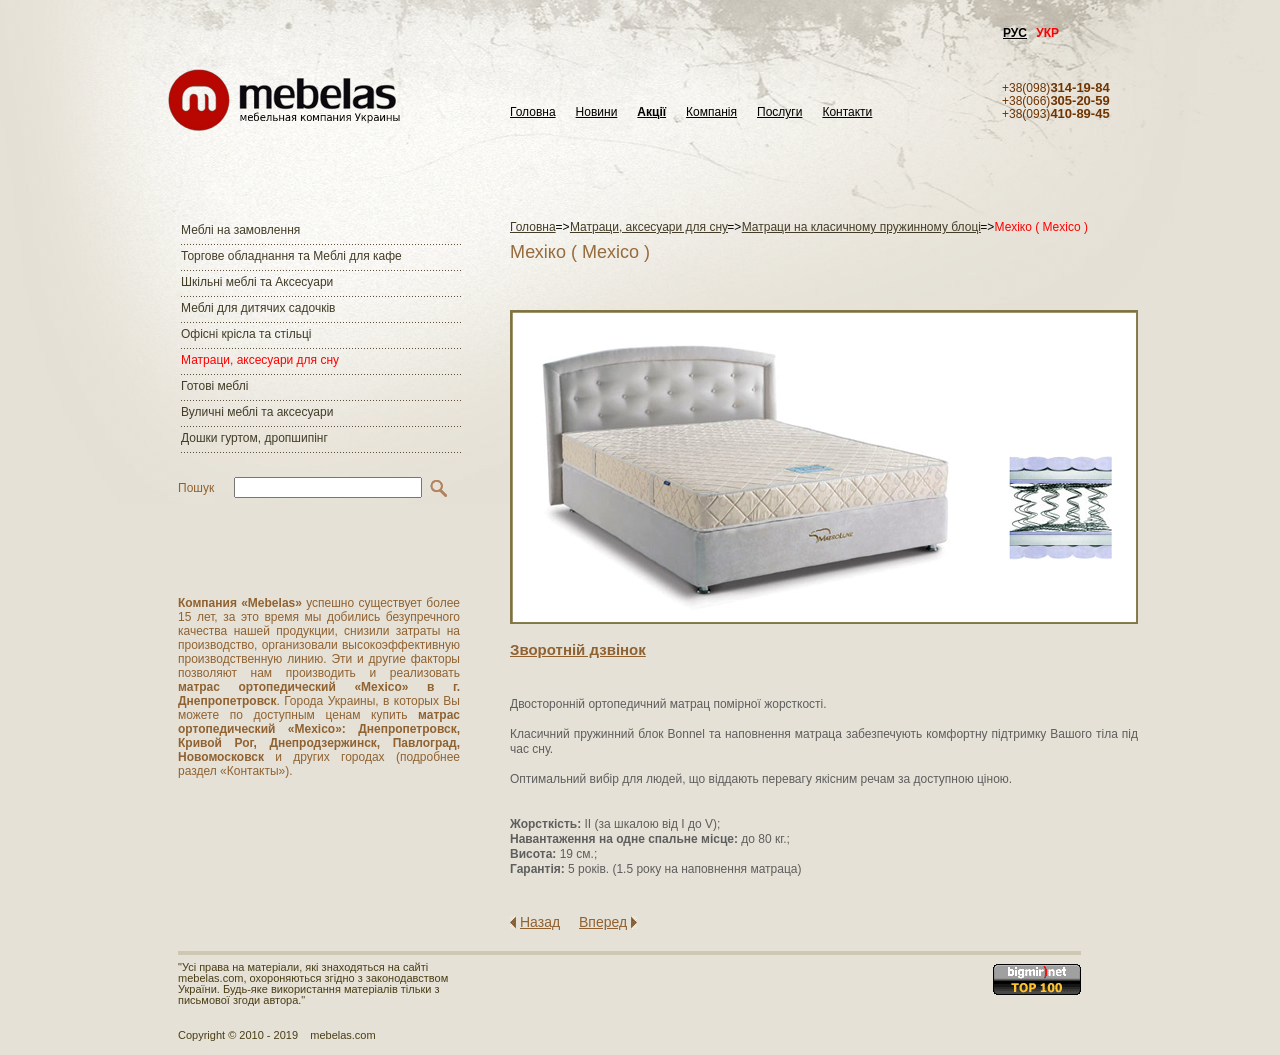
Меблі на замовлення (240, 230)
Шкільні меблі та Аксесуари (257, 282)
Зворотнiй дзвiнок (578, 649)
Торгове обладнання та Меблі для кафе (291, 256)
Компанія (711, 112)
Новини (597, 112)
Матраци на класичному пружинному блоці (861, 227)
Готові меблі (214, 386)
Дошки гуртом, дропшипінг (254, 438)
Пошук (196, 488)
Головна (533, 112)
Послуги (779, 112)
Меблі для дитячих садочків (258, 308)
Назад (540, 922)
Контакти (847, 112)
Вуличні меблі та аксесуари (257, 412)
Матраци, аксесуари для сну (260, 360)
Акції (651, 112)
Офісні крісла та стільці (246, 334)
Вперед (603, 922)
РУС (1015, 33)
